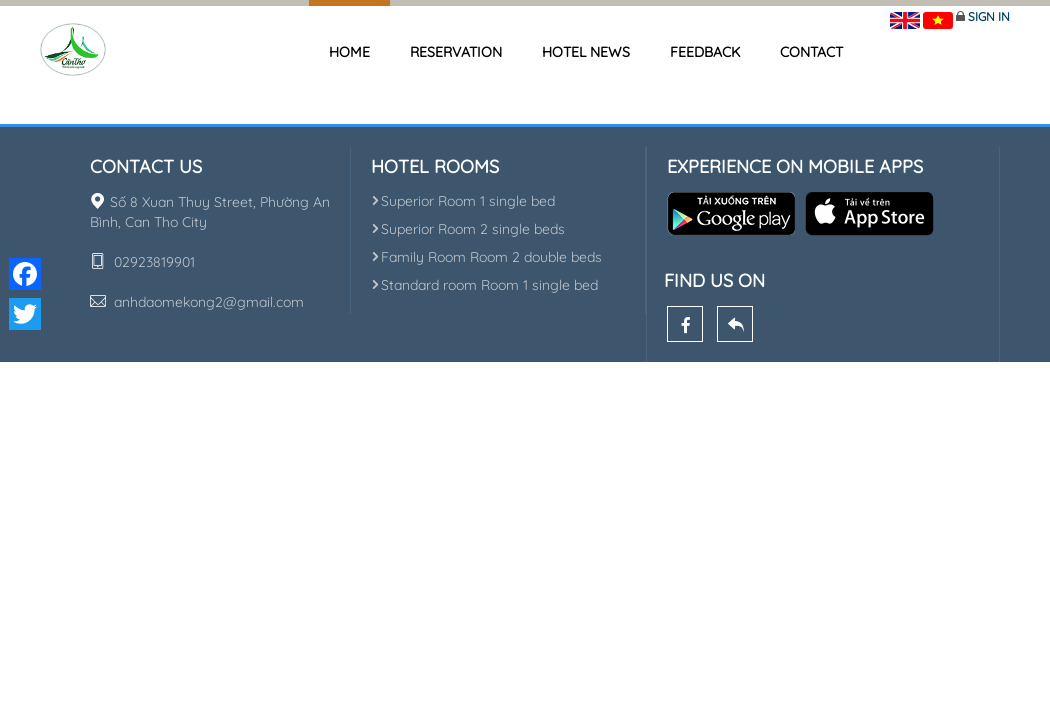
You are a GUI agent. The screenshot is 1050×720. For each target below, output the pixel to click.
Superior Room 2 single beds (468, 229)
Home (349, 52)
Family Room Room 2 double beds (486, 257)
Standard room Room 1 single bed (484, 285)
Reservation (456, 52)
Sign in (989, 16)
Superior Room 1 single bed (463, 201)
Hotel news (586, 52)
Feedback (705, 52)
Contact (811, 52)
